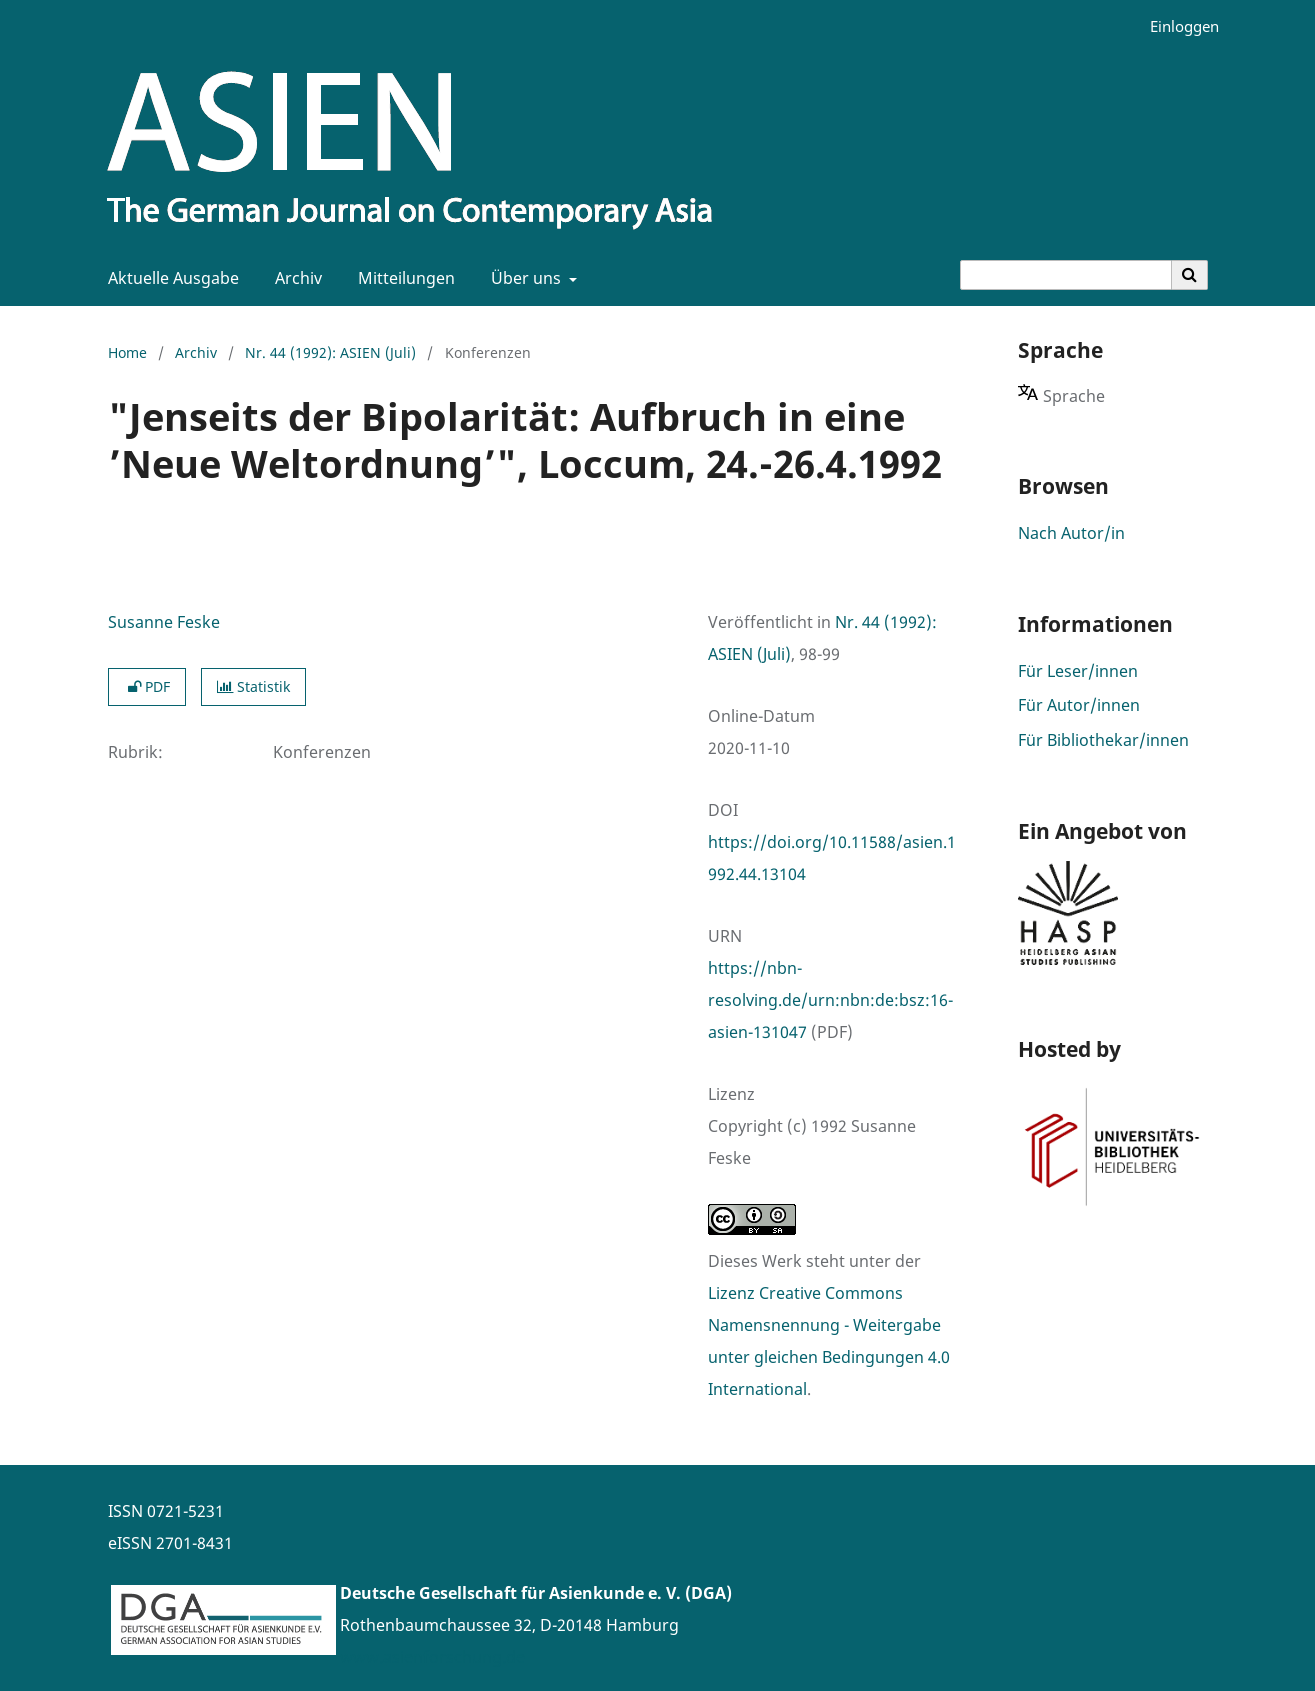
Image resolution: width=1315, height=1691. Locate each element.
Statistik (253, 686)
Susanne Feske (164, 622)
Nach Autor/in (1071, 533)
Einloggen (1177, 26)
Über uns (524, 278)
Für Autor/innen (1079, 705)
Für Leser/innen (1078, 671)
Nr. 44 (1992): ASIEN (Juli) (330, 352)
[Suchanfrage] (1066, 275)
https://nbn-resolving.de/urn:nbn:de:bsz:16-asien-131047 (830, 1000)
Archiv (294, 278)
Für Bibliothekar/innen (1103, 740)
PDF (147, 686)
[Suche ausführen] (1190, 275)
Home (127, 352)
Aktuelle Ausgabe (169, 278)
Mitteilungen (402, 278)
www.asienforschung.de (432, 1657)
